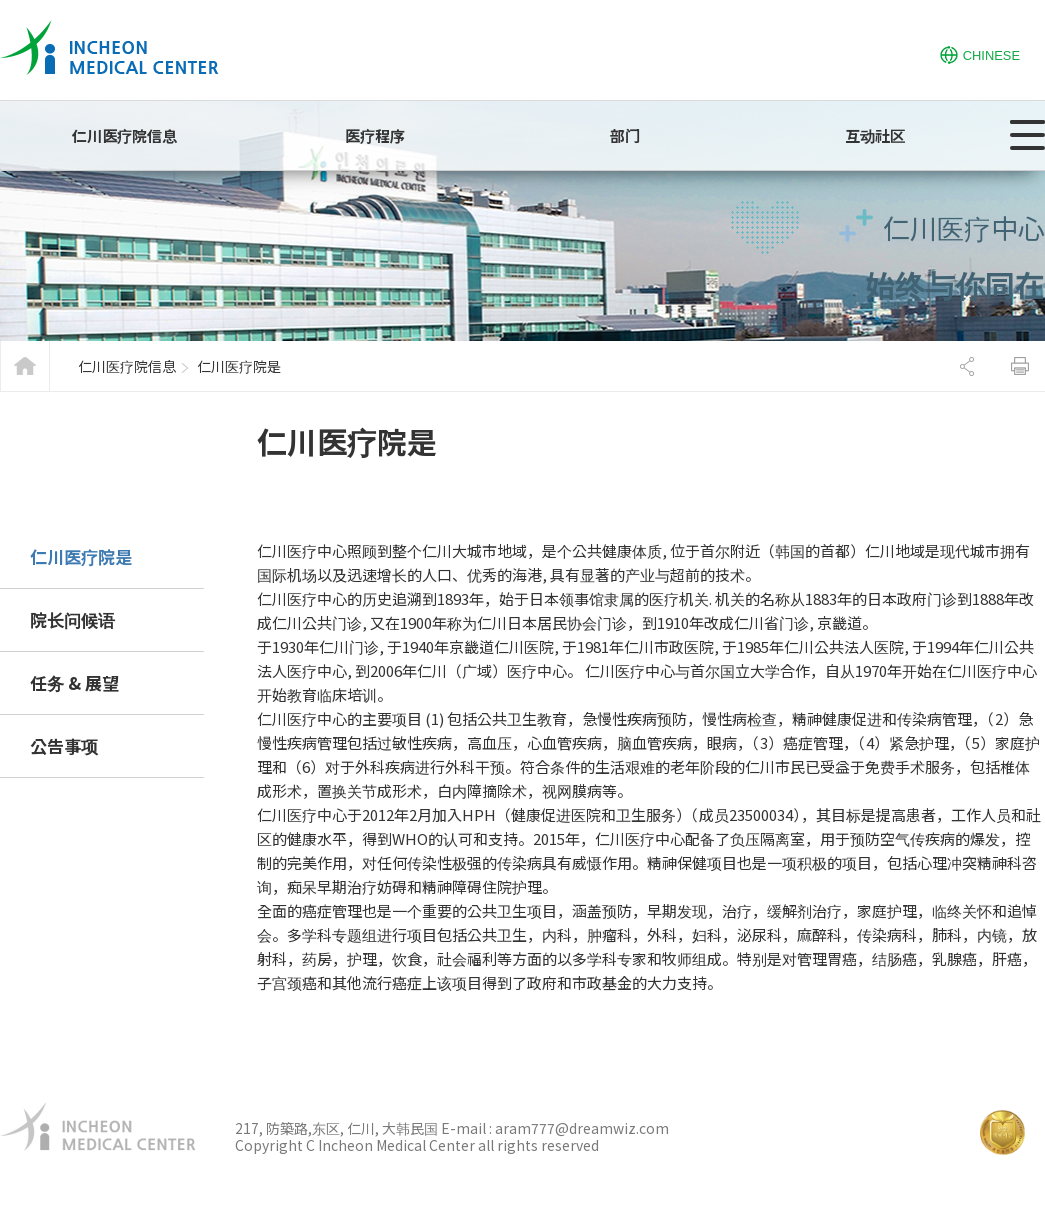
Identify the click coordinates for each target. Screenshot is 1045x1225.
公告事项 (64, 745)
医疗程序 (375, 135)
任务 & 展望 (74, 682)
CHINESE (980, 53)
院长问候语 (72, 619)
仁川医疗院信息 (124, 135)
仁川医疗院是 (81, 556)
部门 (625, 135)
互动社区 (875, 135)
